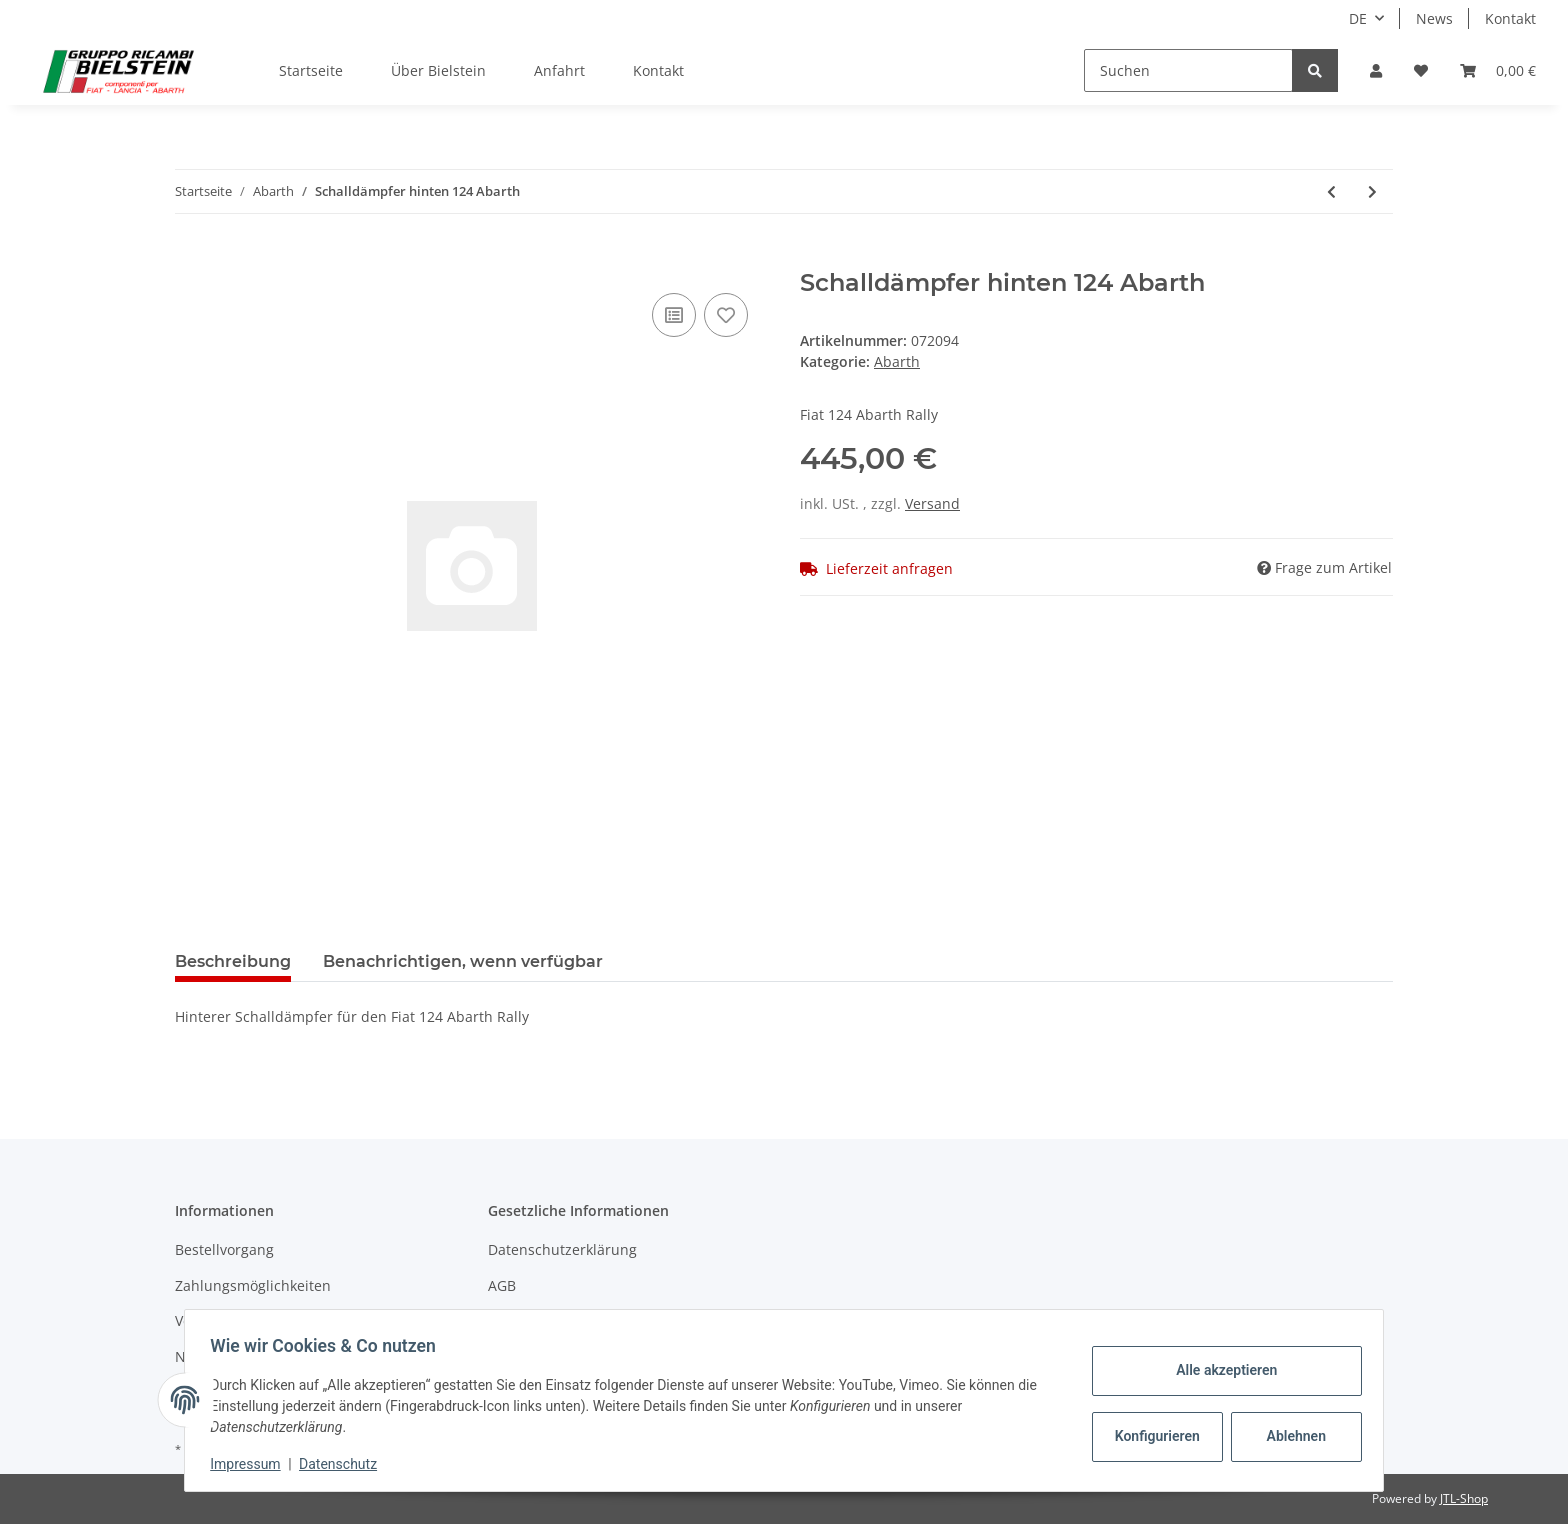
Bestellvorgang (224, 1249)
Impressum (252, 1464)
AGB (502, 1285)
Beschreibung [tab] (233, 961)
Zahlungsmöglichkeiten (253, 1285)
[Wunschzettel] (1421, 70)
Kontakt (1510, 18)
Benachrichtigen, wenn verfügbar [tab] (463, 961)
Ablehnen (1289, 1436)
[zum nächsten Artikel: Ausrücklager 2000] (1372, 191)
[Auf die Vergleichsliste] (674, 315)
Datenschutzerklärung (562, 1249)
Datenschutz (345, 1464)
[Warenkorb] (1498, 70)
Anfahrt (559, 70)
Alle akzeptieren (1219, 1370)
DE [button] (1358, 18)
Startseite (311, 70)
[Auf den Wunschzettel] (726, 315)
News (1434, 18)
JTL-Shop (1464, 1498)
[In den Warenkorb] (191, 258)
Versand (932, 503)
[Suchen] (1188, 70)
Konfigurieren (1152, 1436)
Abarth (897, 361)
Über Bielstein (438, 70)
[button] (1376, 70)
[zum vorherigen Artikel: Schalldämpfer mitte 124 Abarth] (1331, 191)
